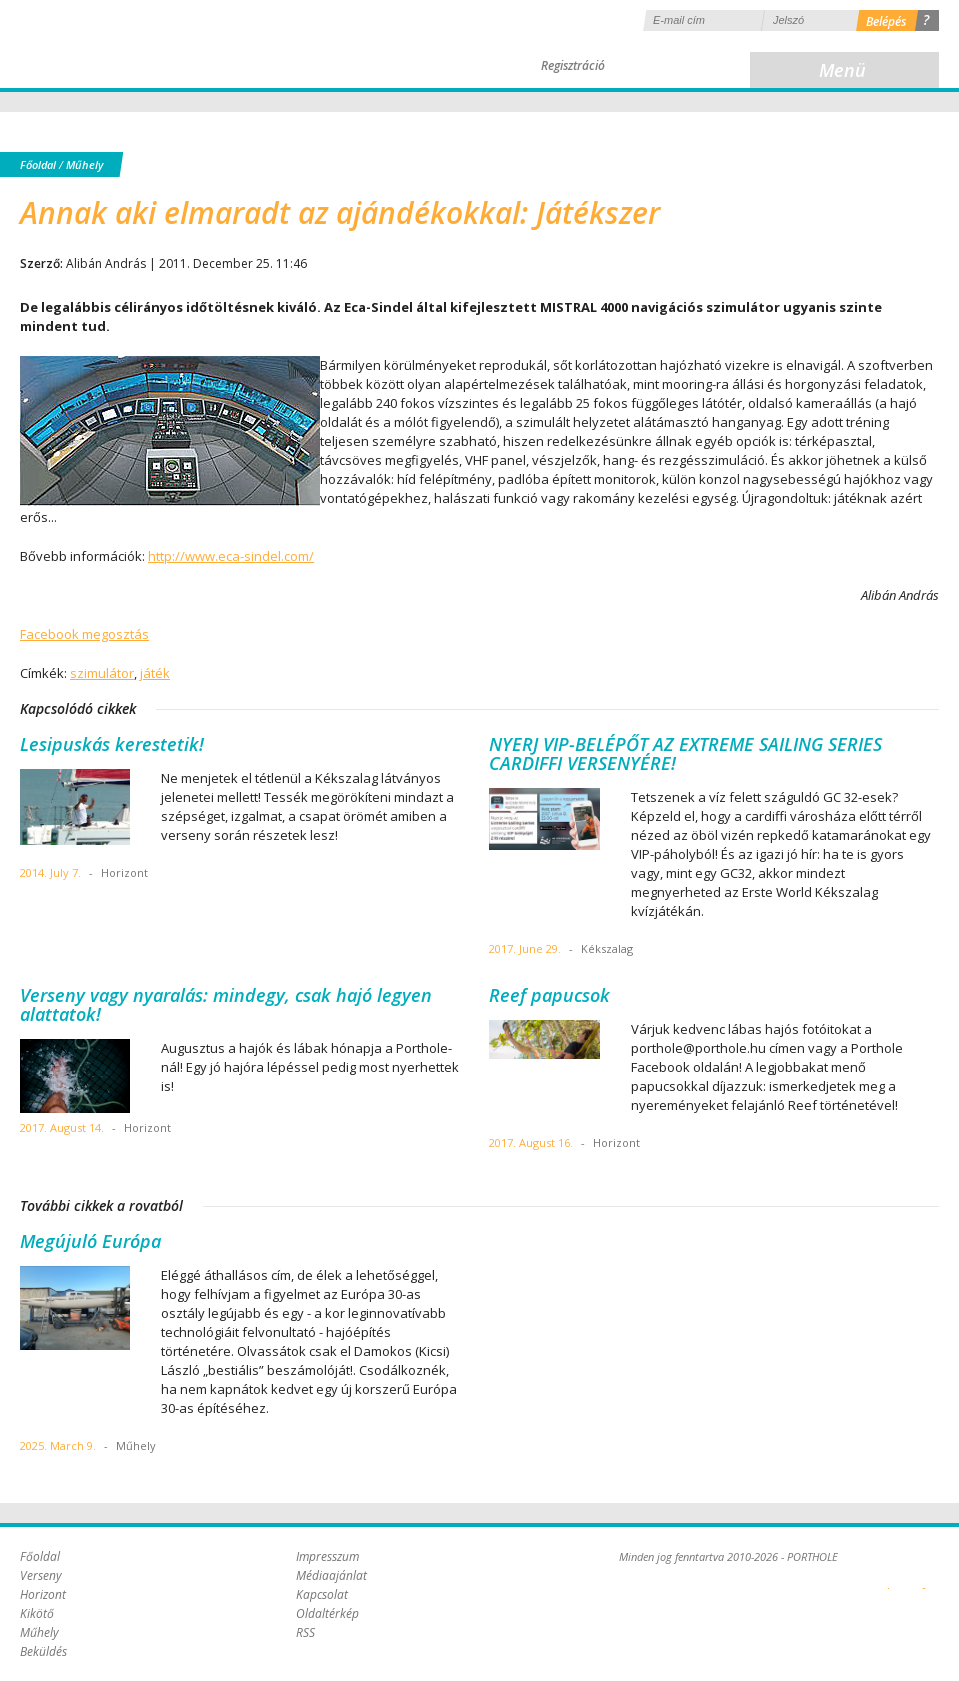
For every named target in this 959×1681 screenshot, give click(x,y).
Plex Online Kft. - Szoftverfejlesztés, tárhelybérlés (888, 1577)
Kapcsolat (322, 1594)
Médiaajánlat (331, 1575)
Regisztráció (573, 65)
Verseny (41, 1575)
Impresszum (327, 1556)
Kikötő (37, 1613)
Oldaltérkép (327, 1613)
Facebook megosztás (84, 634)
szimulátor (102, 673)
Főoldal (38, 164)
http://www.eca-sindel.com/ (231, 556)
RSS (305, 1632)
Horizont (43, 1594)
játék (155, 673)
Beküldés (43, 1651)
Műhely (84, 164)
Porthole (155, 44)
